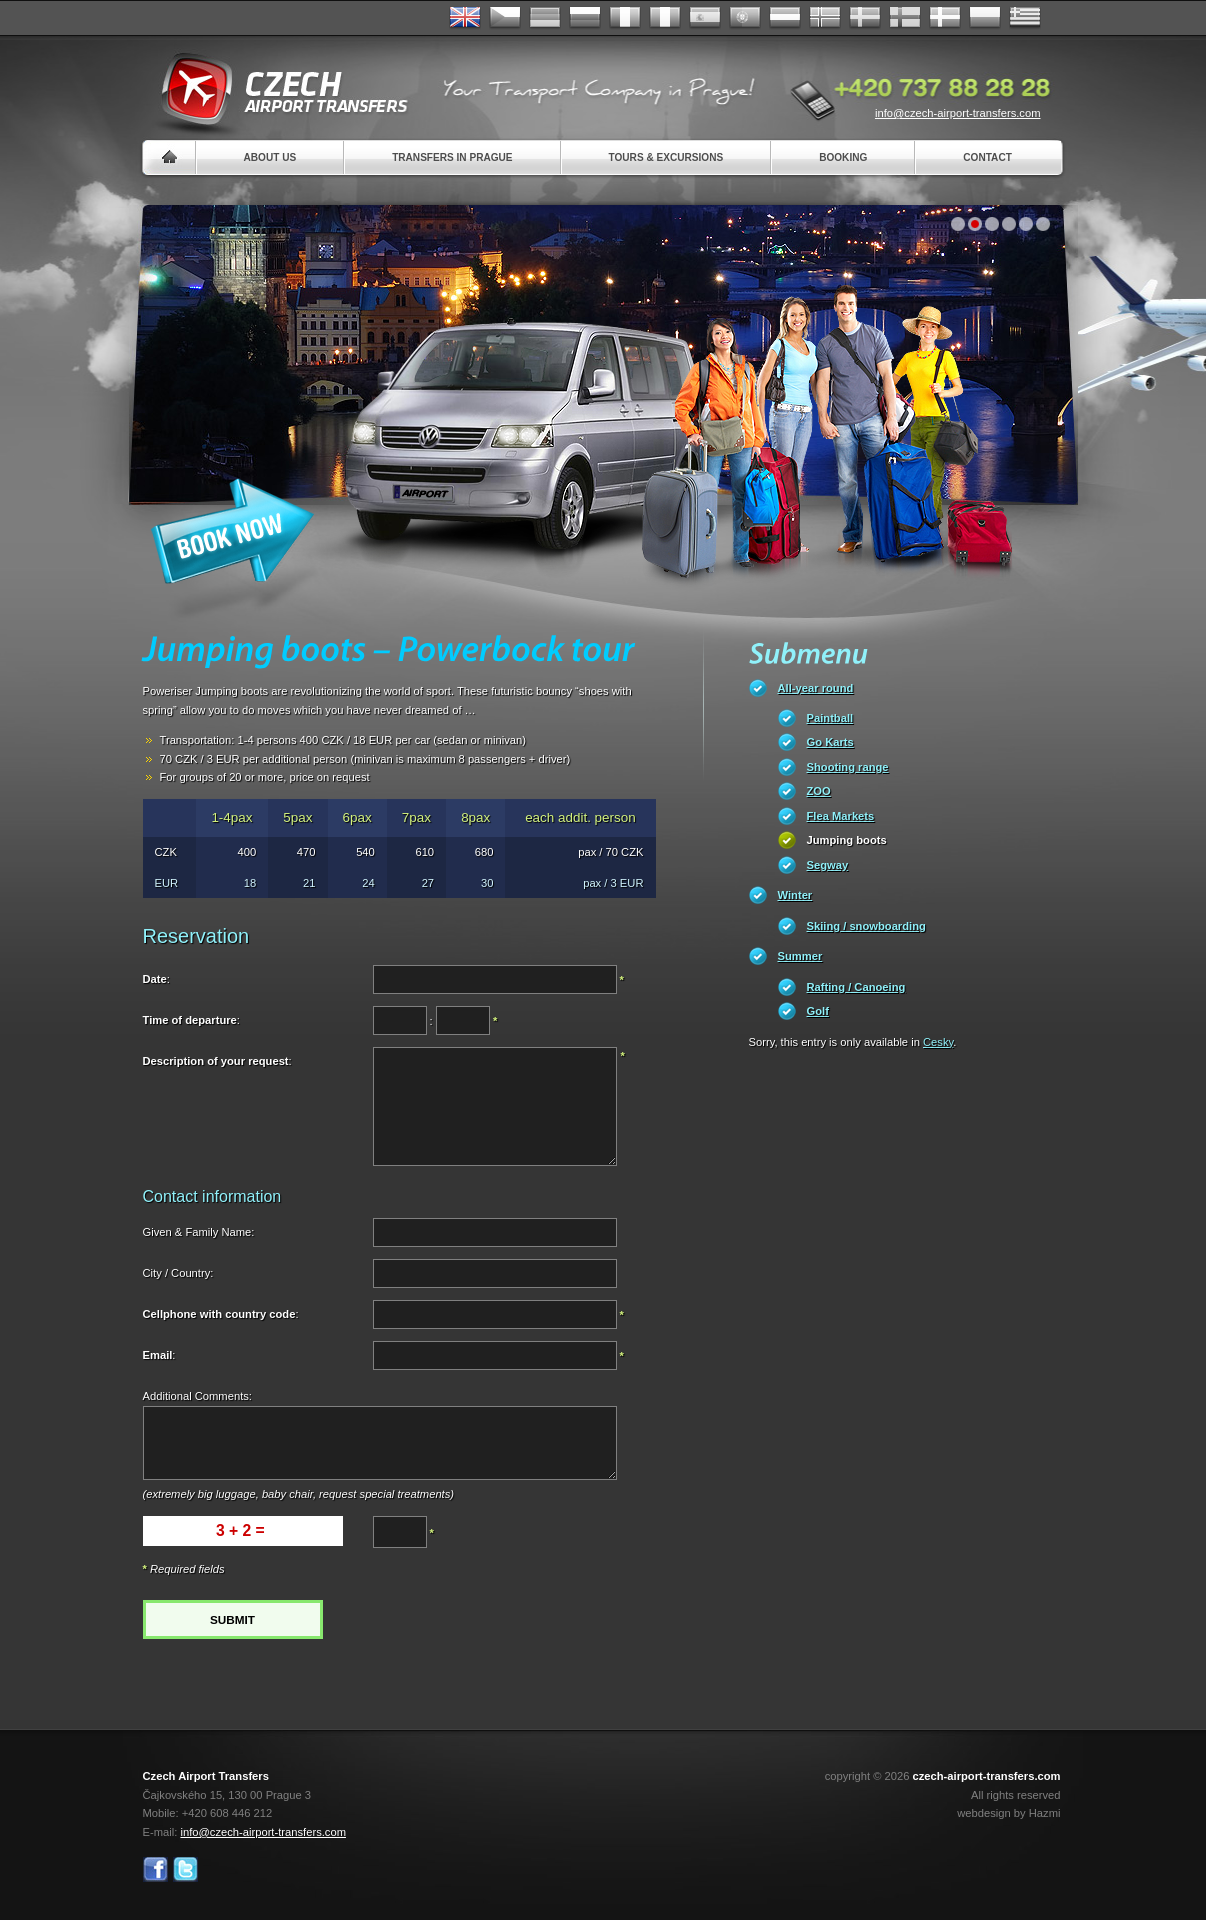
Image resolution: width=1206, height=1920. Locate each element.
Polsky (985, 18)
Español (705, 18)
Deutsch (545, 18)
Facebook (155, 1869)
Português (745, 18)
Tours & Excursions (666, 157)
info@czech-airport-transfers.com (958, 113)
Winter (795, 895)
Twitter (185, 1869)
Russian (585, 18)
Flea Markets (841, 816)
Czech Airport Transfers (276, 90)
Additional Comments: (197, 1396)
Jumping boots (847, 840)
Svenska (865, 18)
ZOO (819, 791)
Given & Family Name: (199, 1232)
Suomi (905, 18)
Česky (505, 18)
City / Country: (178, 1273)
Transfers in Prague (452, 157)
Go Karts (830, 742)
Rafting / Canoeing (856, 987)
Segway (828, 865)
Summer (800, 956)
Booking (843, 157)
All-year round (816, 688)
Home (169, 157)
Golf (818, 1011)
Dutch (785, 18)
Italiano (665, 18)
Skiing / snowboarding (866, 926)
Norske (825, 18)
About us (270, 157)
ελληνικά (1025, 18)
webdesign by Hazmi (1008, 1813)
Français (625, 18)
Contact (987, 157)
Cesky (938, 1042)
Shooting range (848, 767)
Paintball (830, 718)
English (465, 18)
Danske (945, 18)
